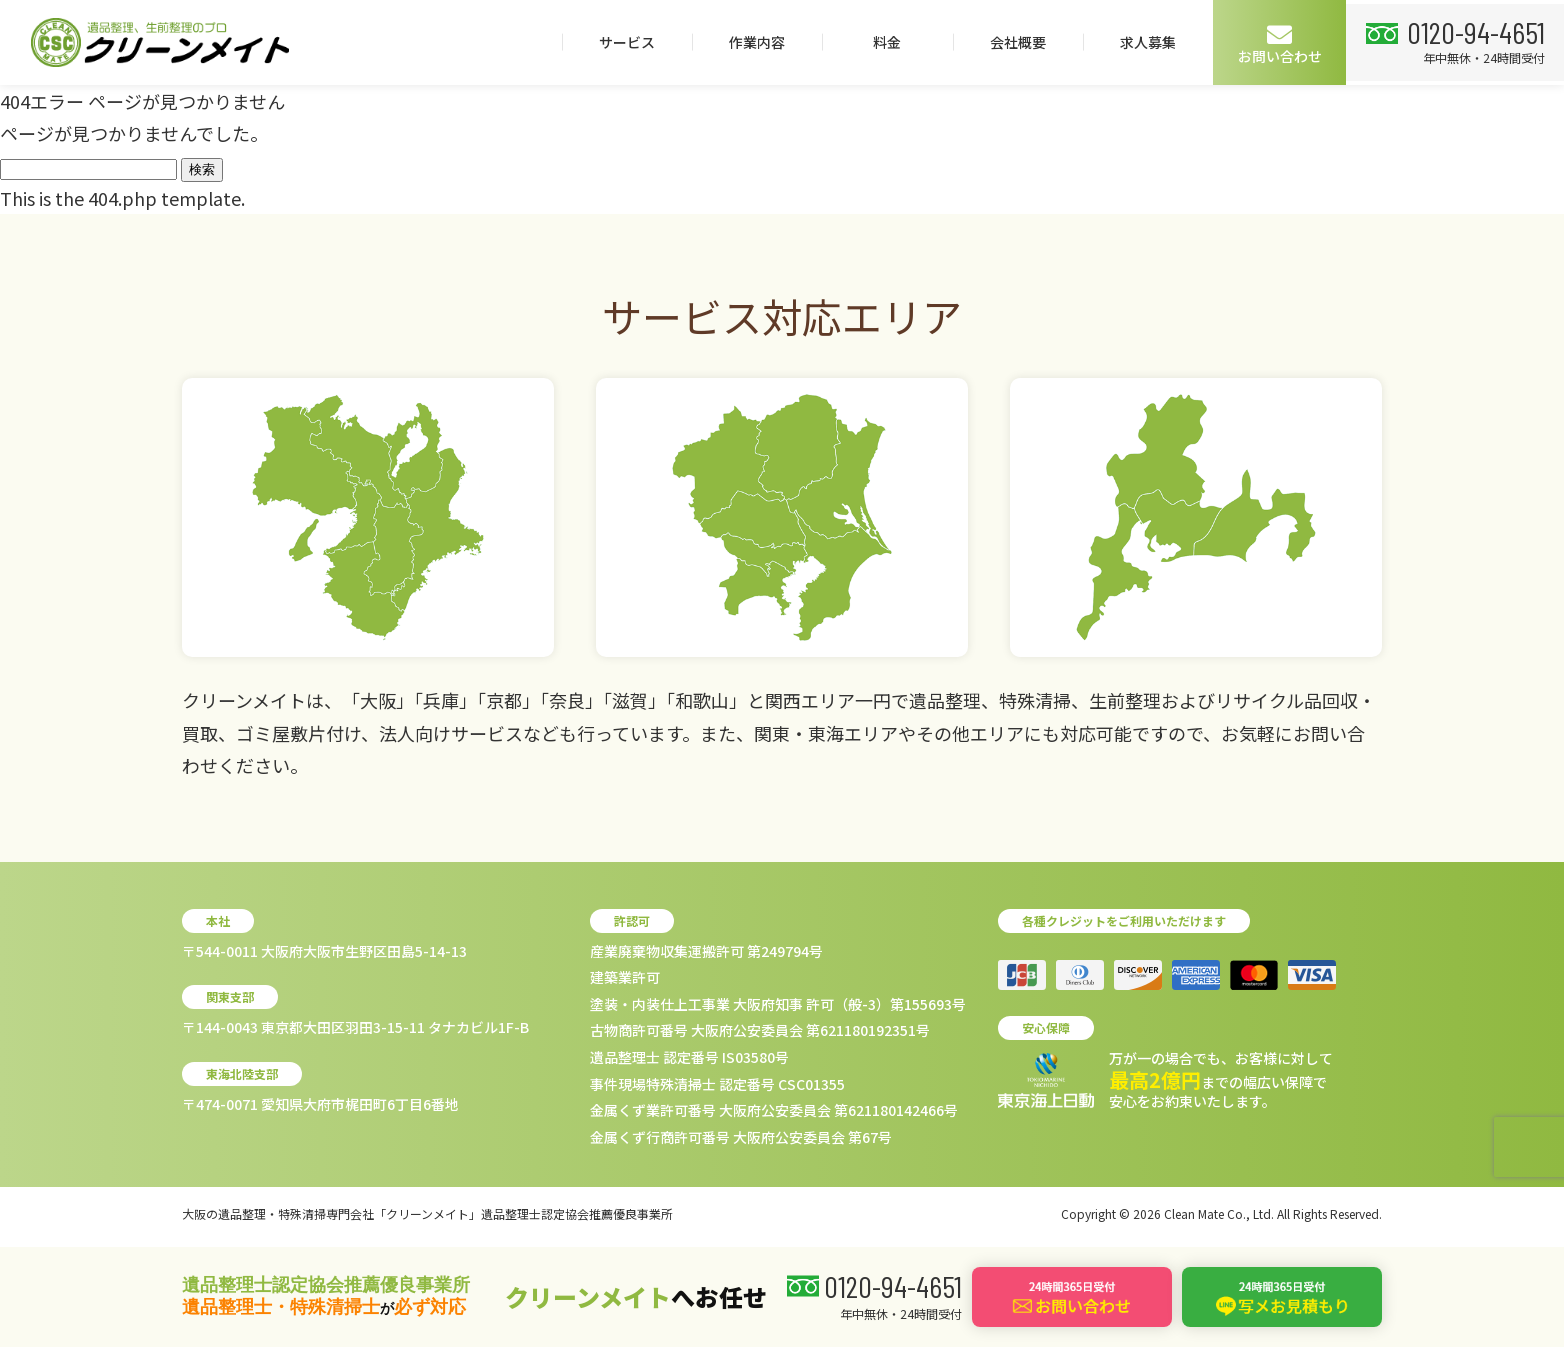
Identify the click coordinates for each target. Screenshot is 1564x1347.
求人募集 (1142, 42)
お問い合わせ (1274, 43)
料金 (881, 42)
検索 (202, 169)
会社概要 (1012, 42)
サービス (621, 42)
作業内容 (751, 42)
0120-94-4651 (1473, 31)
